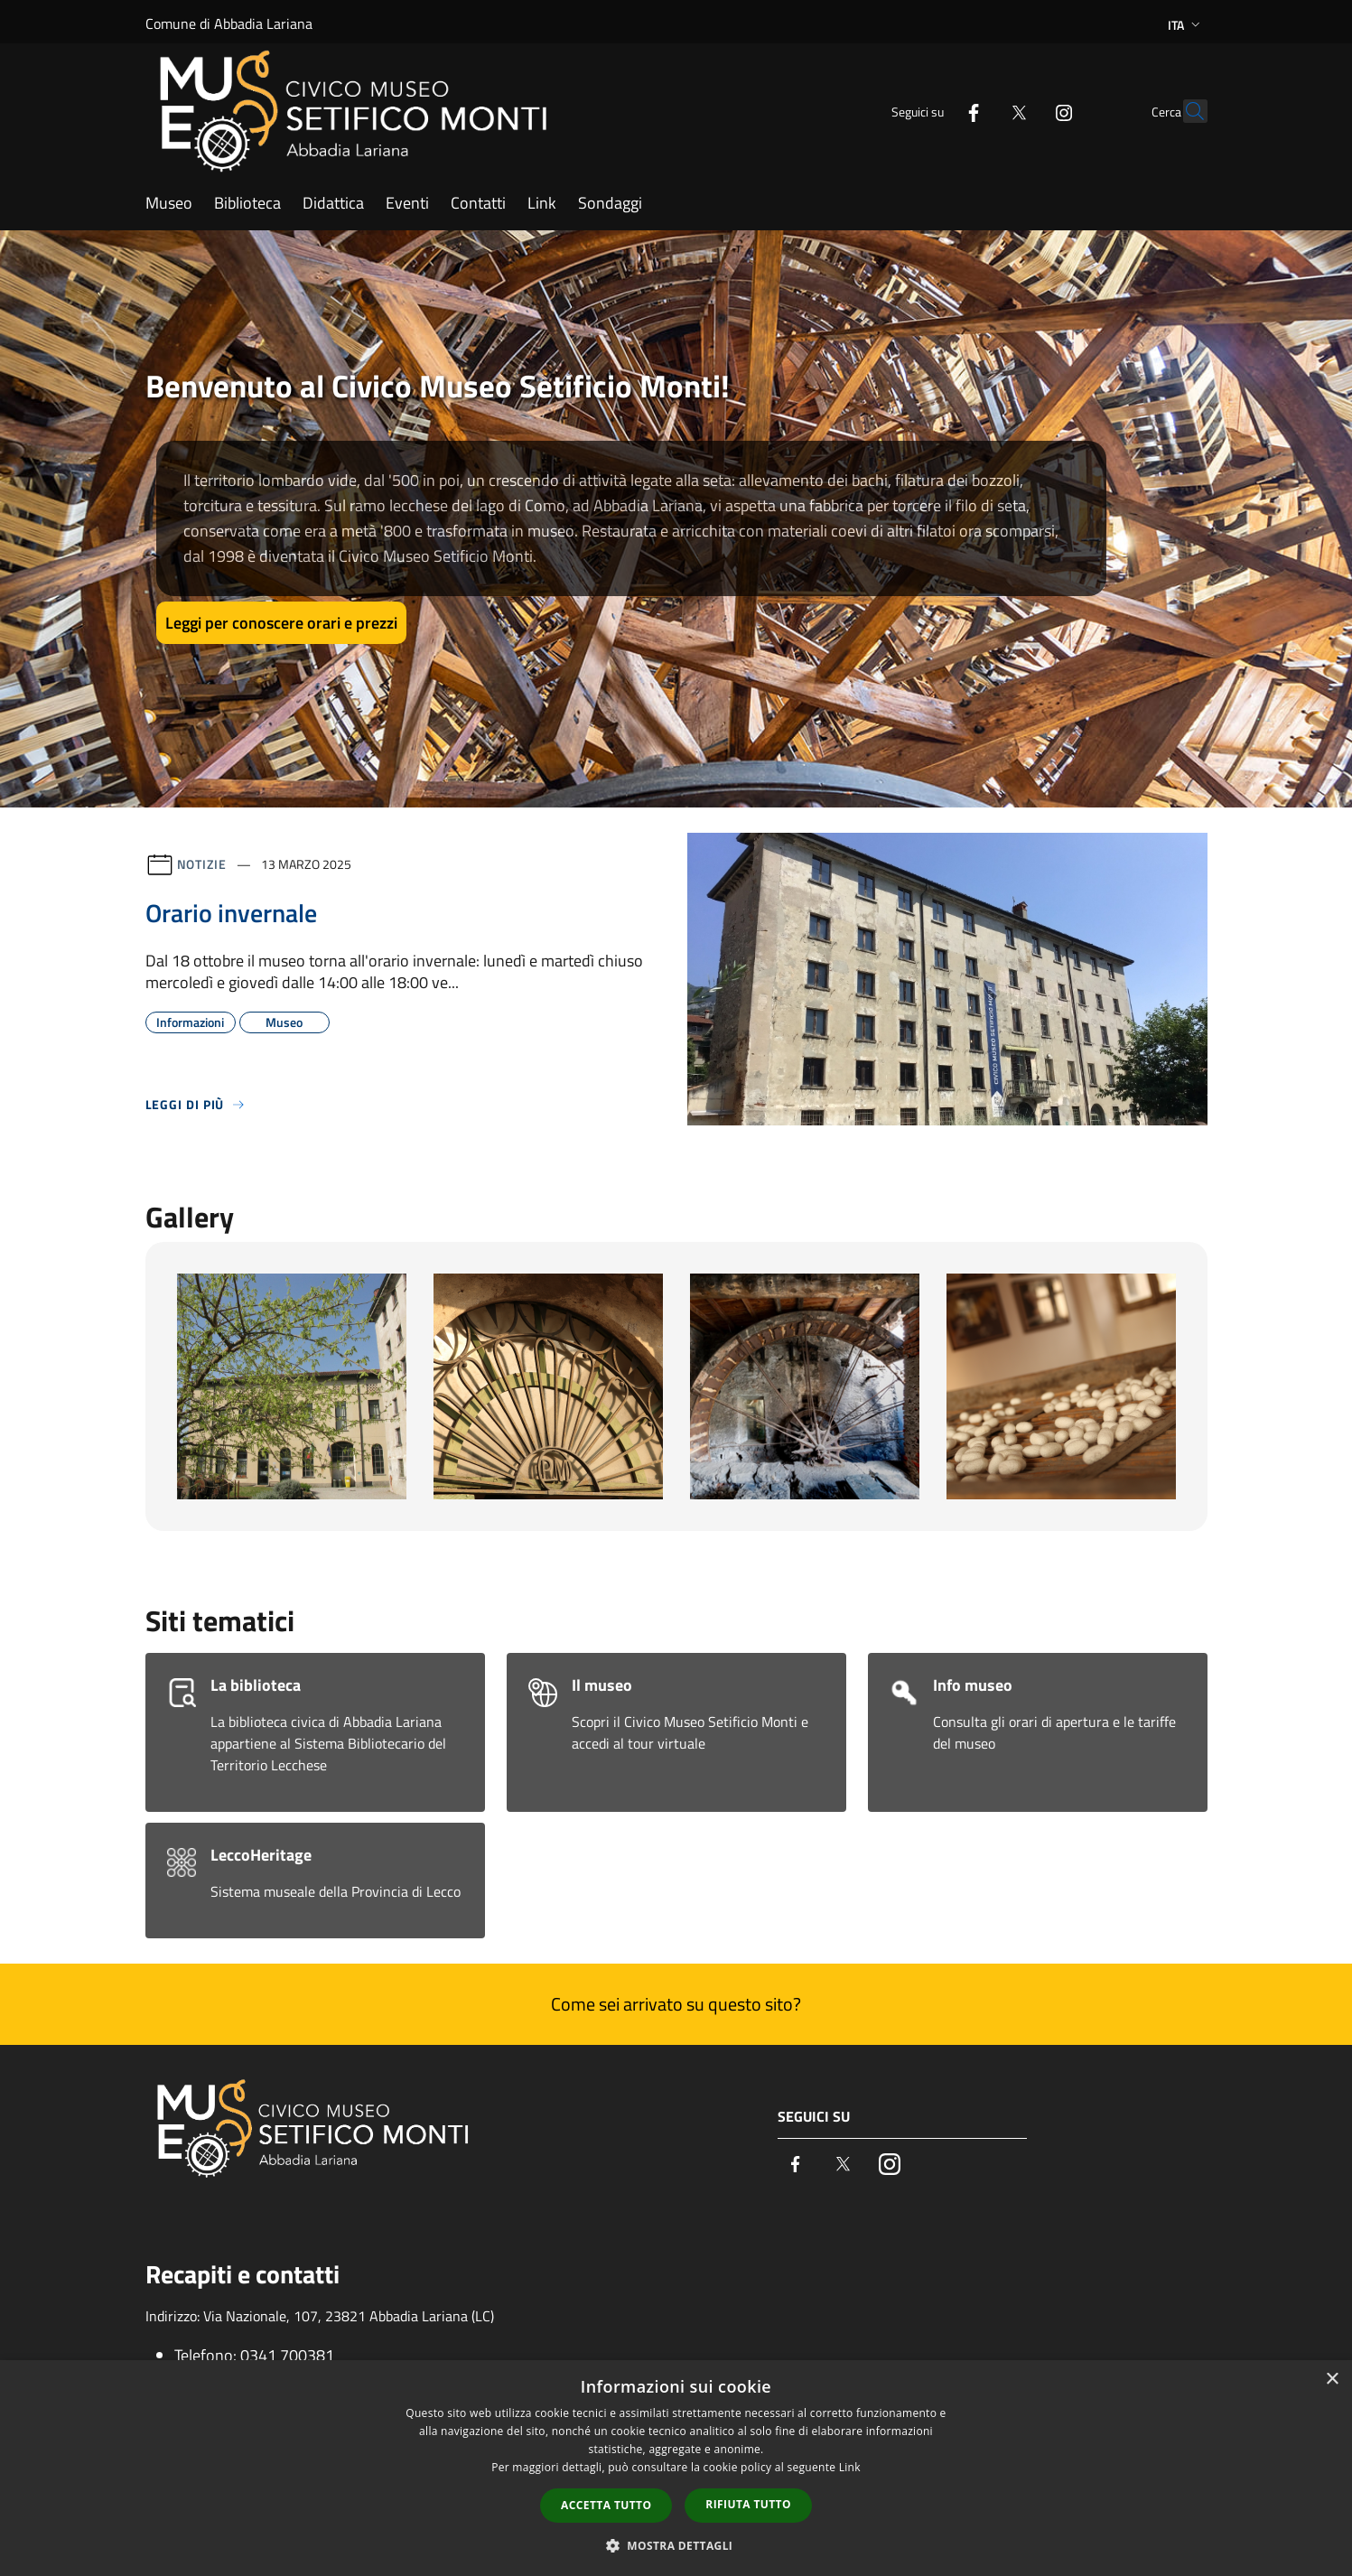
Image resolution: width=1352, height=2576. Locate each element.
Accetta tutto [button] (606, 2505)
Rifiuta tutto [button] (748, 2504)
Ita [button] (1186, 24)
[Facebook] (935, 110)
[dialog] (676, 2468)
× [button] (1331, 2379)
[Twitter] (980, 110)
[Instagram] (1025, 110)
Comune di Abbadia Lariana (228, 23)
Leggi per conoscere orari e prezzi (281, 623)
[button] (676, 2545)
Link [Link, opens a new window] (850, 2467)
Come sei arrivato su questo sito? (676, 2004)
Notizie (202, 863)
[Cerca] (1185, 111)
